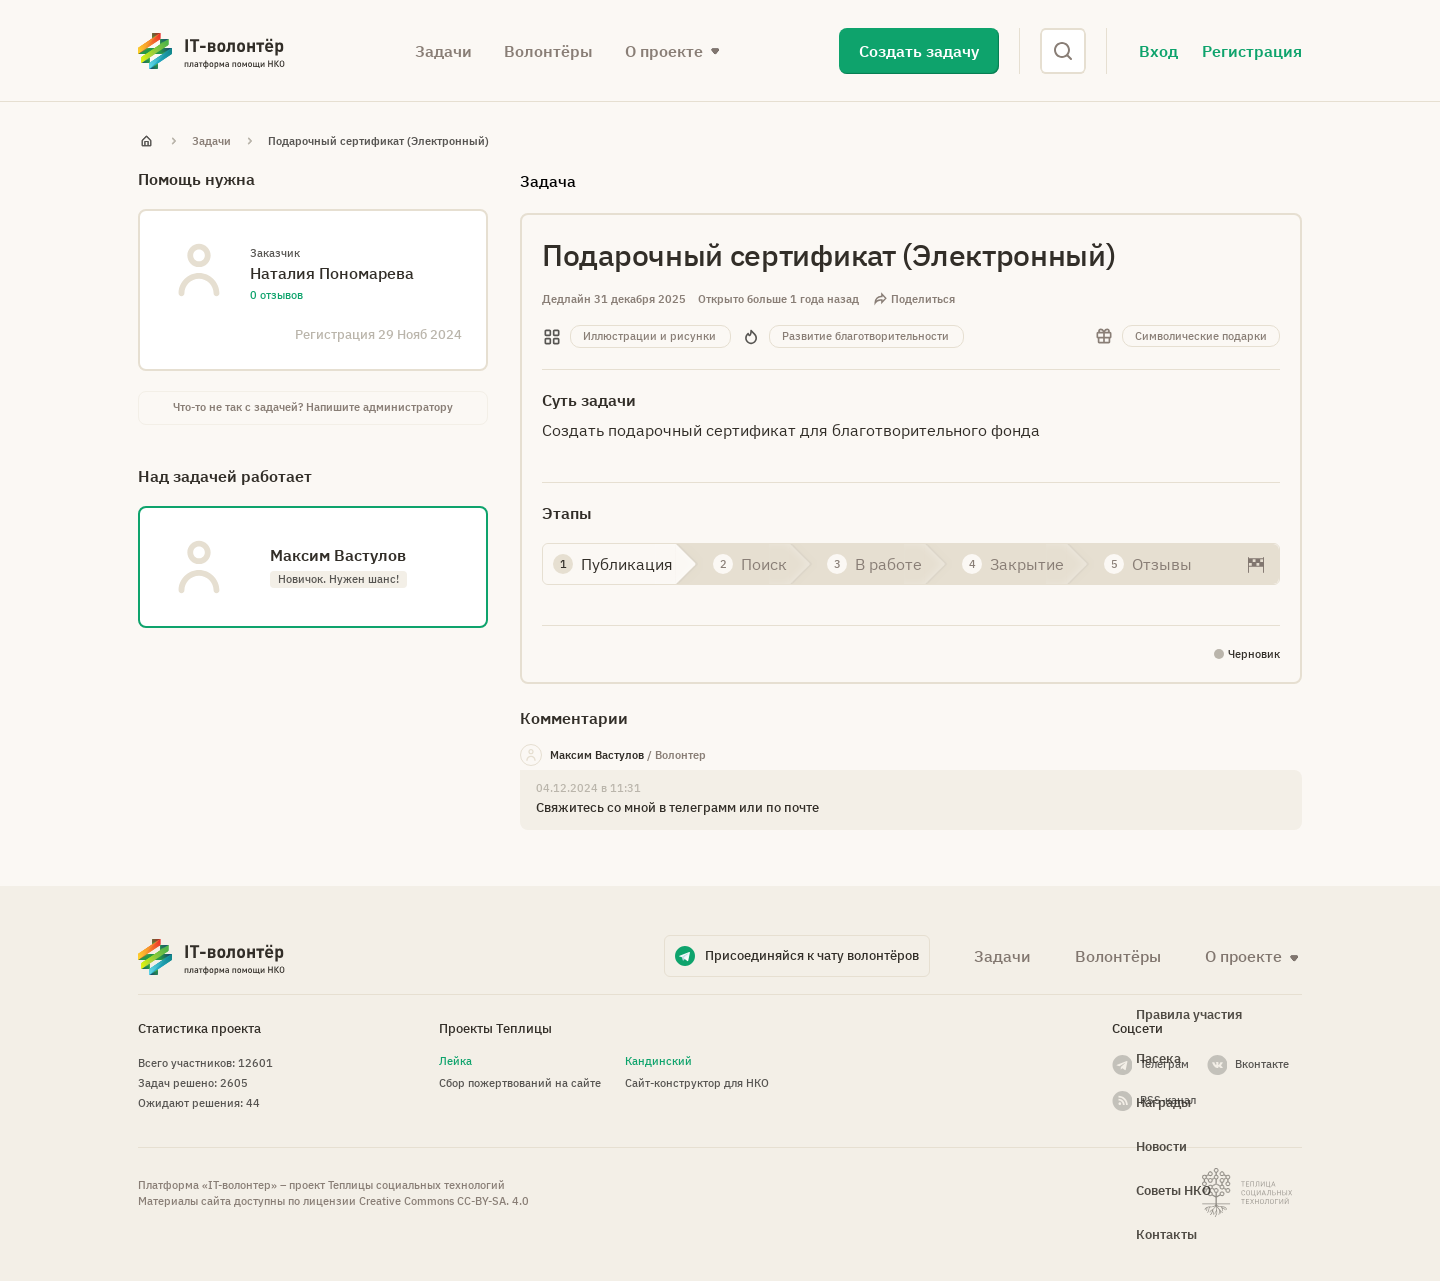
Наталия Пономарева (332, 273)
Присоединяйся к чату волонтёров (812, 955)
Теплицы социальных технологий (416, 1185)
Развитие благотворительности (865, 336)
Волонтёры (548, 51)
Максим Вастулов (597, 755)
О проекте (664, 51)
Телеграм (1164, 1064)
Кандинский (658, 1061)
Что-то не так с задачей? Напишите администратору (313, 407)
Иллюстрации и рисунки (649, 336)
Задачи (443, 51)
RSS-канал (1168, 1100)
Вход (1158, 51)
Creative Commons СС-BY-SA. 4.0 (444, 1201)
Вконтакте (1262, 1064)
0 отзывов (276, 295)
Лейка (455, 1061)
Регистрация (1252, 51)
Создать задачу (919, 51)
